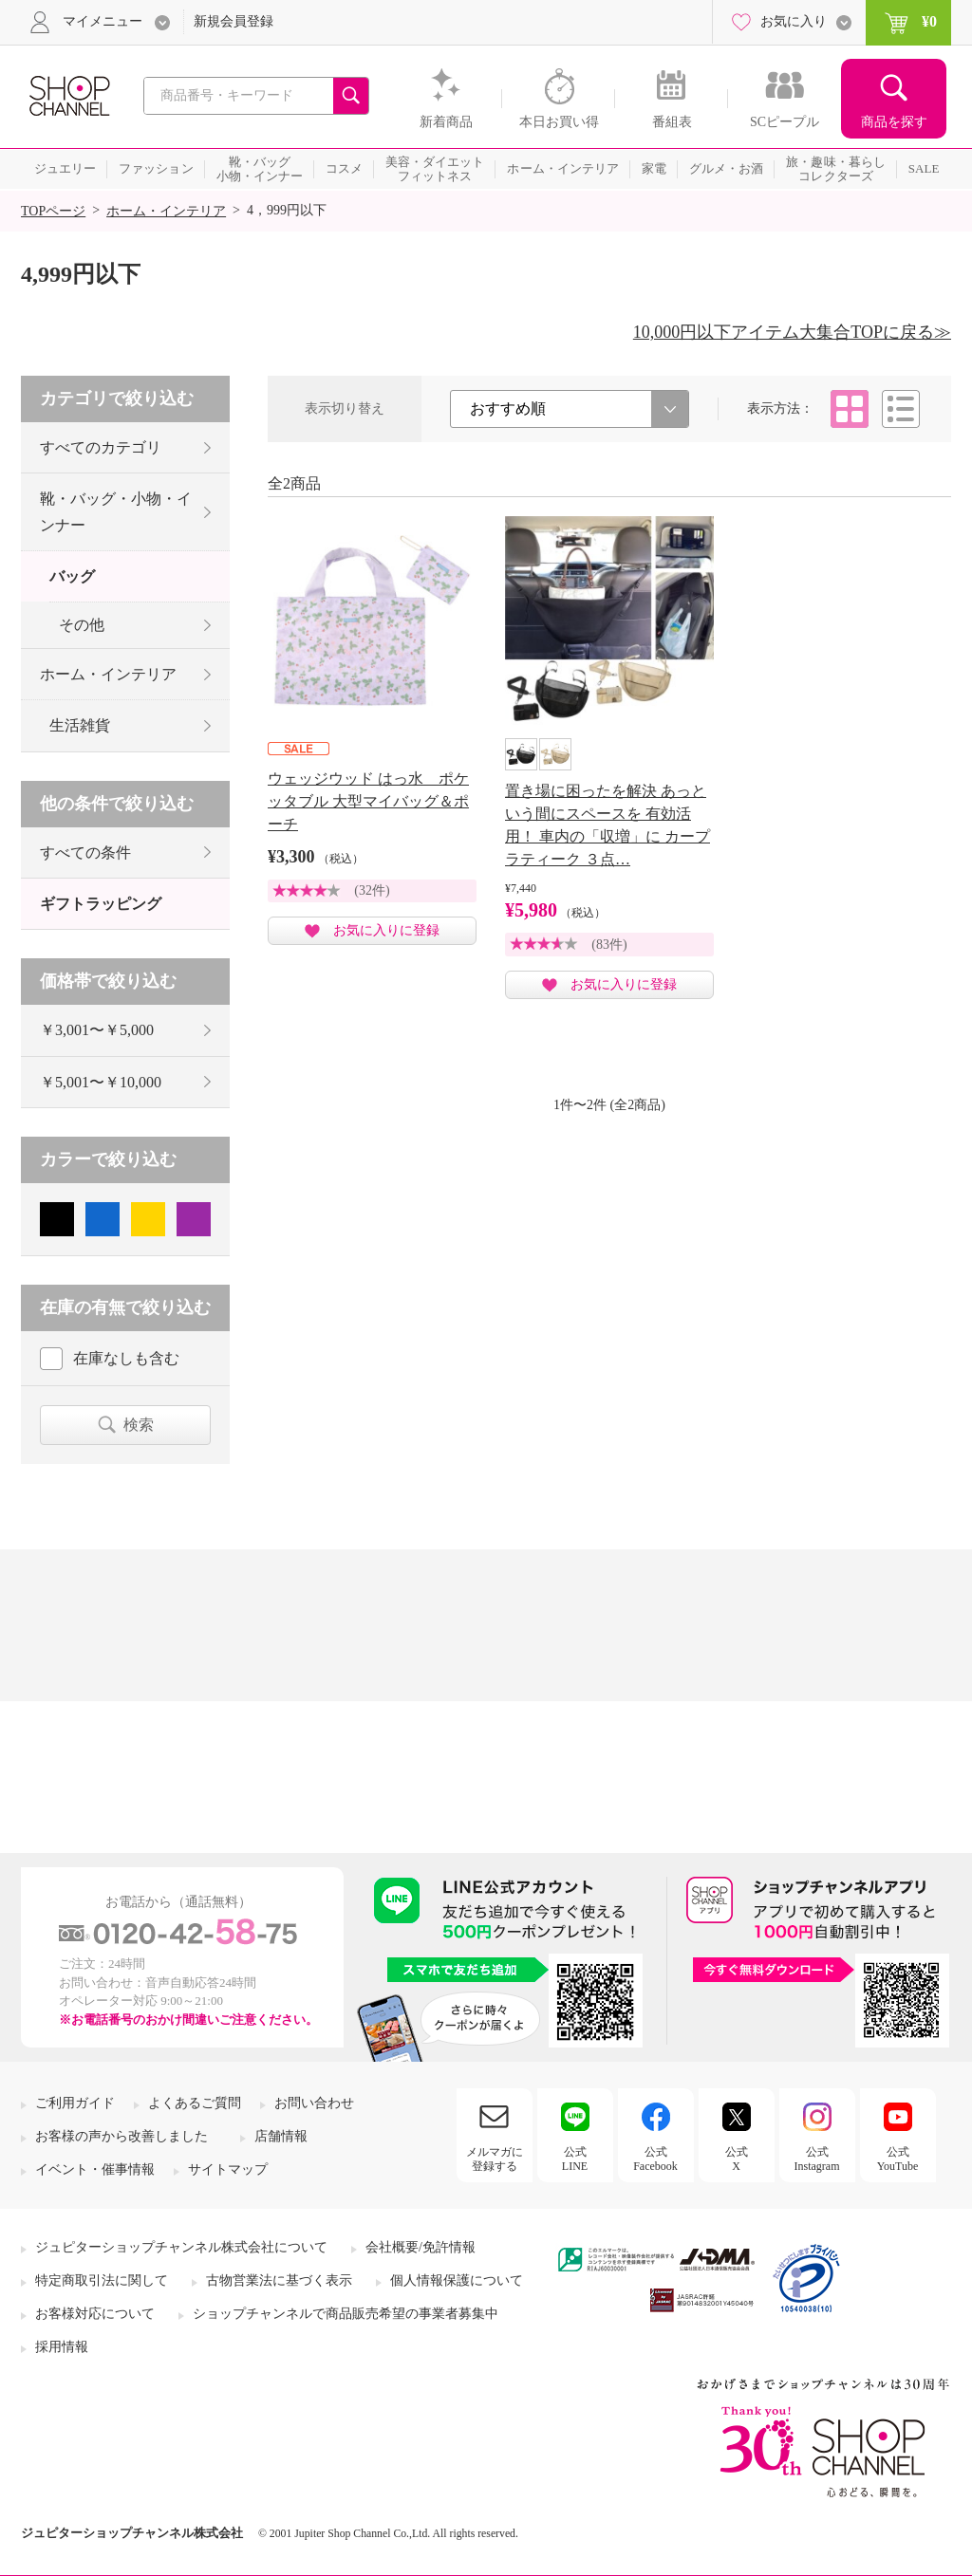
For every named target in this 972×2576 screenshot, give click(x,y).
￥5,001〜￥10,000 (100, 1082)
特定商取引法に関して (101, 2280)
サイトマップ (228, 2169)
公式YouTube (898, 2158)
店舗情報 (281, 2136)
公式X (736, 2158)
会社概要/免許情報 (420, 2247)
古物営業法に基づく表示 (279, 2280)
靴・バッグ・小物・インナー (116, 511)
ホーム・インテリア (166, 211)
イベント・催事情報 (95, 2169)
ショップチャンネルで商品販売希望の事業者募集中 (345, 2314)
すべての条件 (85, 852)
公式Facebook (655, 2158)
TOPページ (53, 211)
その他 (81, 625)
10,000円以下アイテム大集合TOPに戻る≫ (792, 332)
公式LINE (575, 2158)
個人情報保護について (456, 2280)
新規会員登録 (233, 21)
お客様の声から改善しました (121, 2136)
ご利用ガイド (75, 2103)
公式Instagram (817, 2158)
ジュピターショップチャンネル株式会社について (181, 2247)
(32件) (371, 890)
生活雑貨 (79, 725)
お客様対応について (95, 2314)
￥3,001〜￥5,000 (97, 1030)
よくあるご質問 (194, 2103)
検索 (138, 1425)
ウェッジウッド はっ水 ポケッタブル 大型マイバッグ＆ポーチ (368, 801)
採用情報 (61, 2347)
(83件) (608, 944)
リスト (901, 409)
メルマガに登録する (494, 2158)
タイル (850, 409)
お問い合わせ (314, 2103)
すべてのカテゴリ (100, 447)
